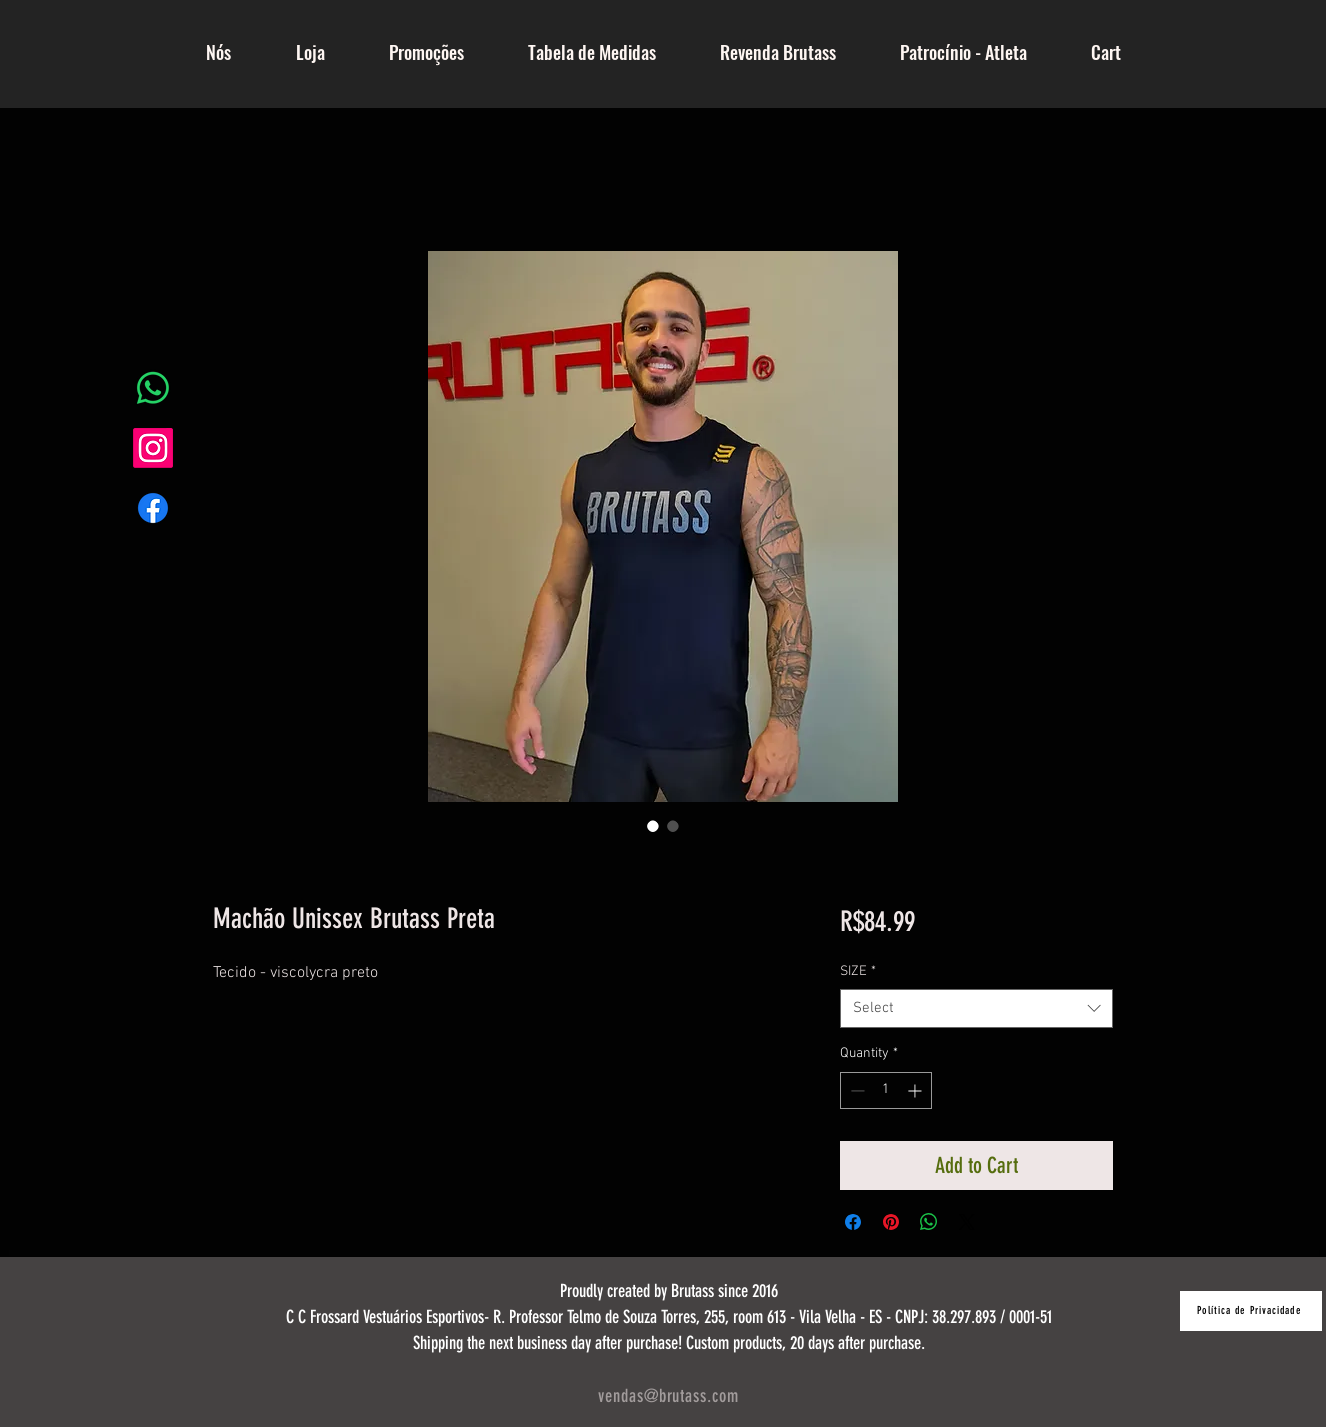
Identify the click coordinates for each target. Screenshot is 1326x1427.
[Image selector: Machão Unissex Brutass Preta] (653, 826)
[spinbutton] (886, 1090)
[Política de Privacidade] (1251, 1311)
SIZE (858, 971)
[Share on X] (967, 1222)
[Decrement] (855, 1090)
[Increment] (916, 1090)
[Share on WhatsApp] (929, 1222)
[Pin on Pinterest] (891, 1222)
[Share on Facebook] (853, 1222)
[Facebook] (153, 508)
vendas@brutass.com (668, 1396)
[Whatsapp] (153, 388)
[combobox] (976, 1008)
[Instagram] (153, 448)
